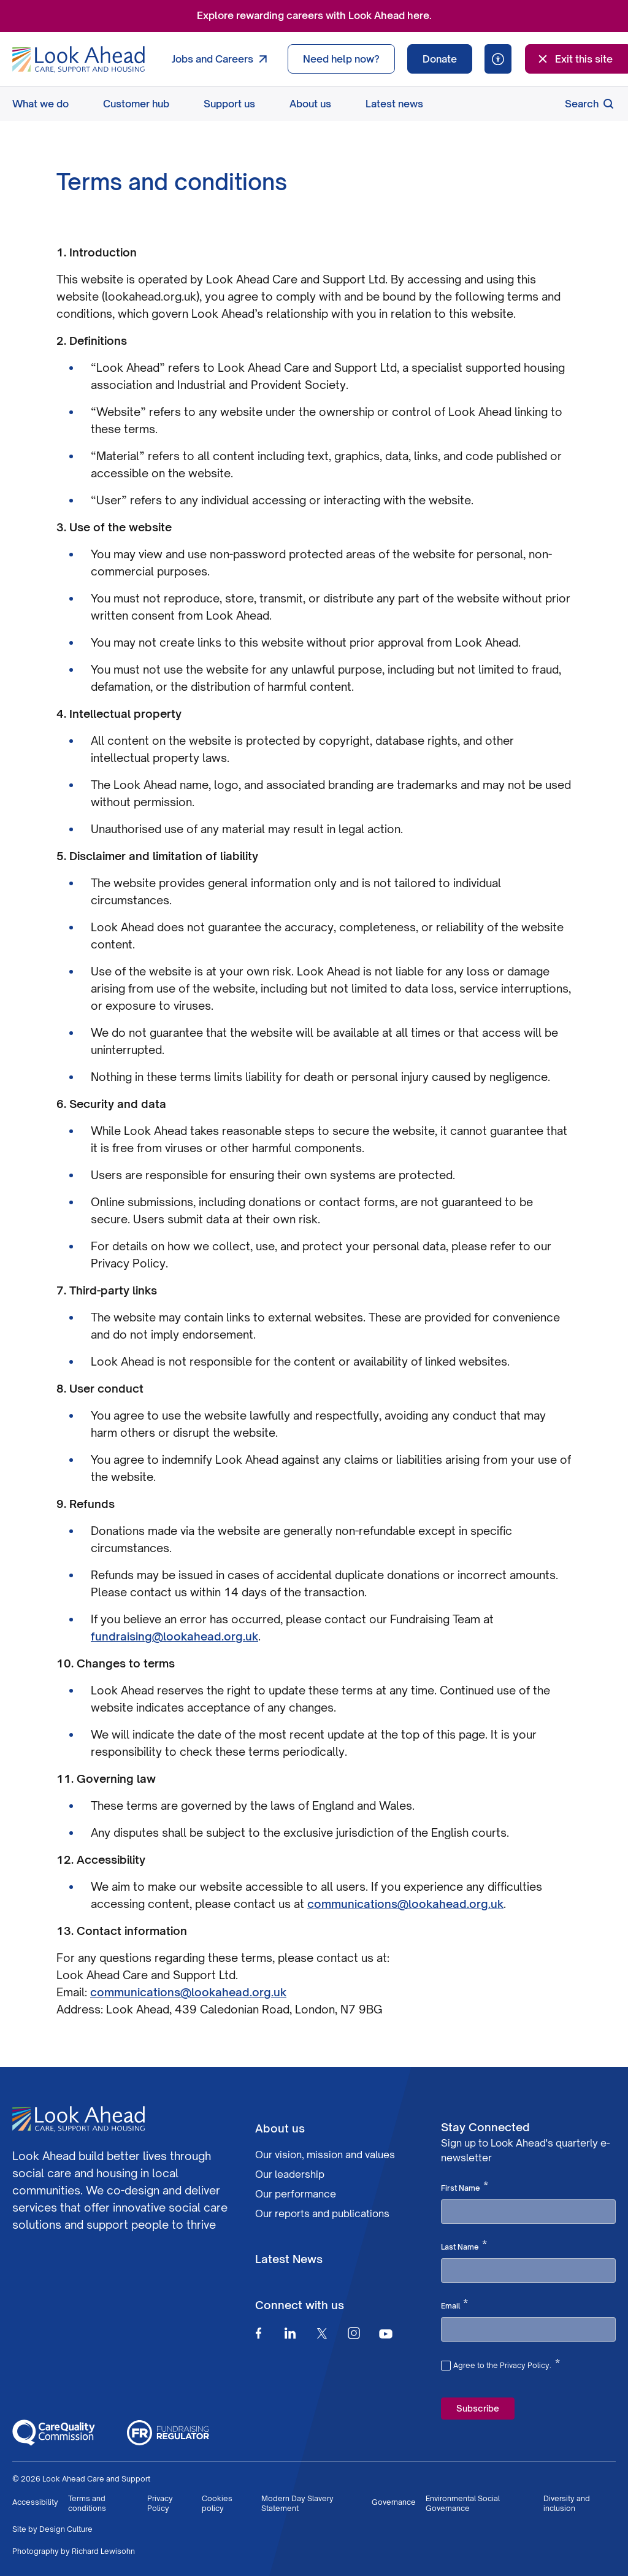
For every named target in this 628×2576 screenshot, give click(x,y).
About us (310, 104)
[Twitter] (322, 2333)
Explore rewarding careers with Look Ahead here (313, 15)
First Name (464, 2187)
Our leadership (289, 2174)
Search (590, 103)
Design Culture (66, 2529)
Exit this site (574, 59)
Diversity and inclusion (566, 2503)
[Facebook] (258, 2333)
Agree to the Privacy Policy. (506, 2363)
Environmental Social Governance (463, 2503)
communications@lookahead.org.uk (405, 1903)
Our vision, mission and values (325, 2154)
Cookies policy (217, 2503)
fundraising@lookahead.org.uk (174, 1636)
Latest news (394, 104)
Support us (229, 104)
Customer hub (136, 104)
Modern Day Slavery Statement (297, 2503)
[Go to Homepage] (78, 59)
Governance (394, 2502)
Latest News (289, 2259)
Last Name (464, 2246)
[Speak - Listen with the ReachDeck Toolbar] (497, 59)
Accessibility (35, 2502)
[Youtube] (386, 2333)
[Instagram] (354, 2333)
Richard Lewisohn (103, 2551)
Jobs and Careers (222, 59)
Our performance (295, 2194)
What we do (40, 104)
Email (454, 2305)
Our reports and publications (322, 2213)
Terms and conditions (87, 2503)
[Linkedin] (290, 2333)
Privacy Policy (160, 2503)
